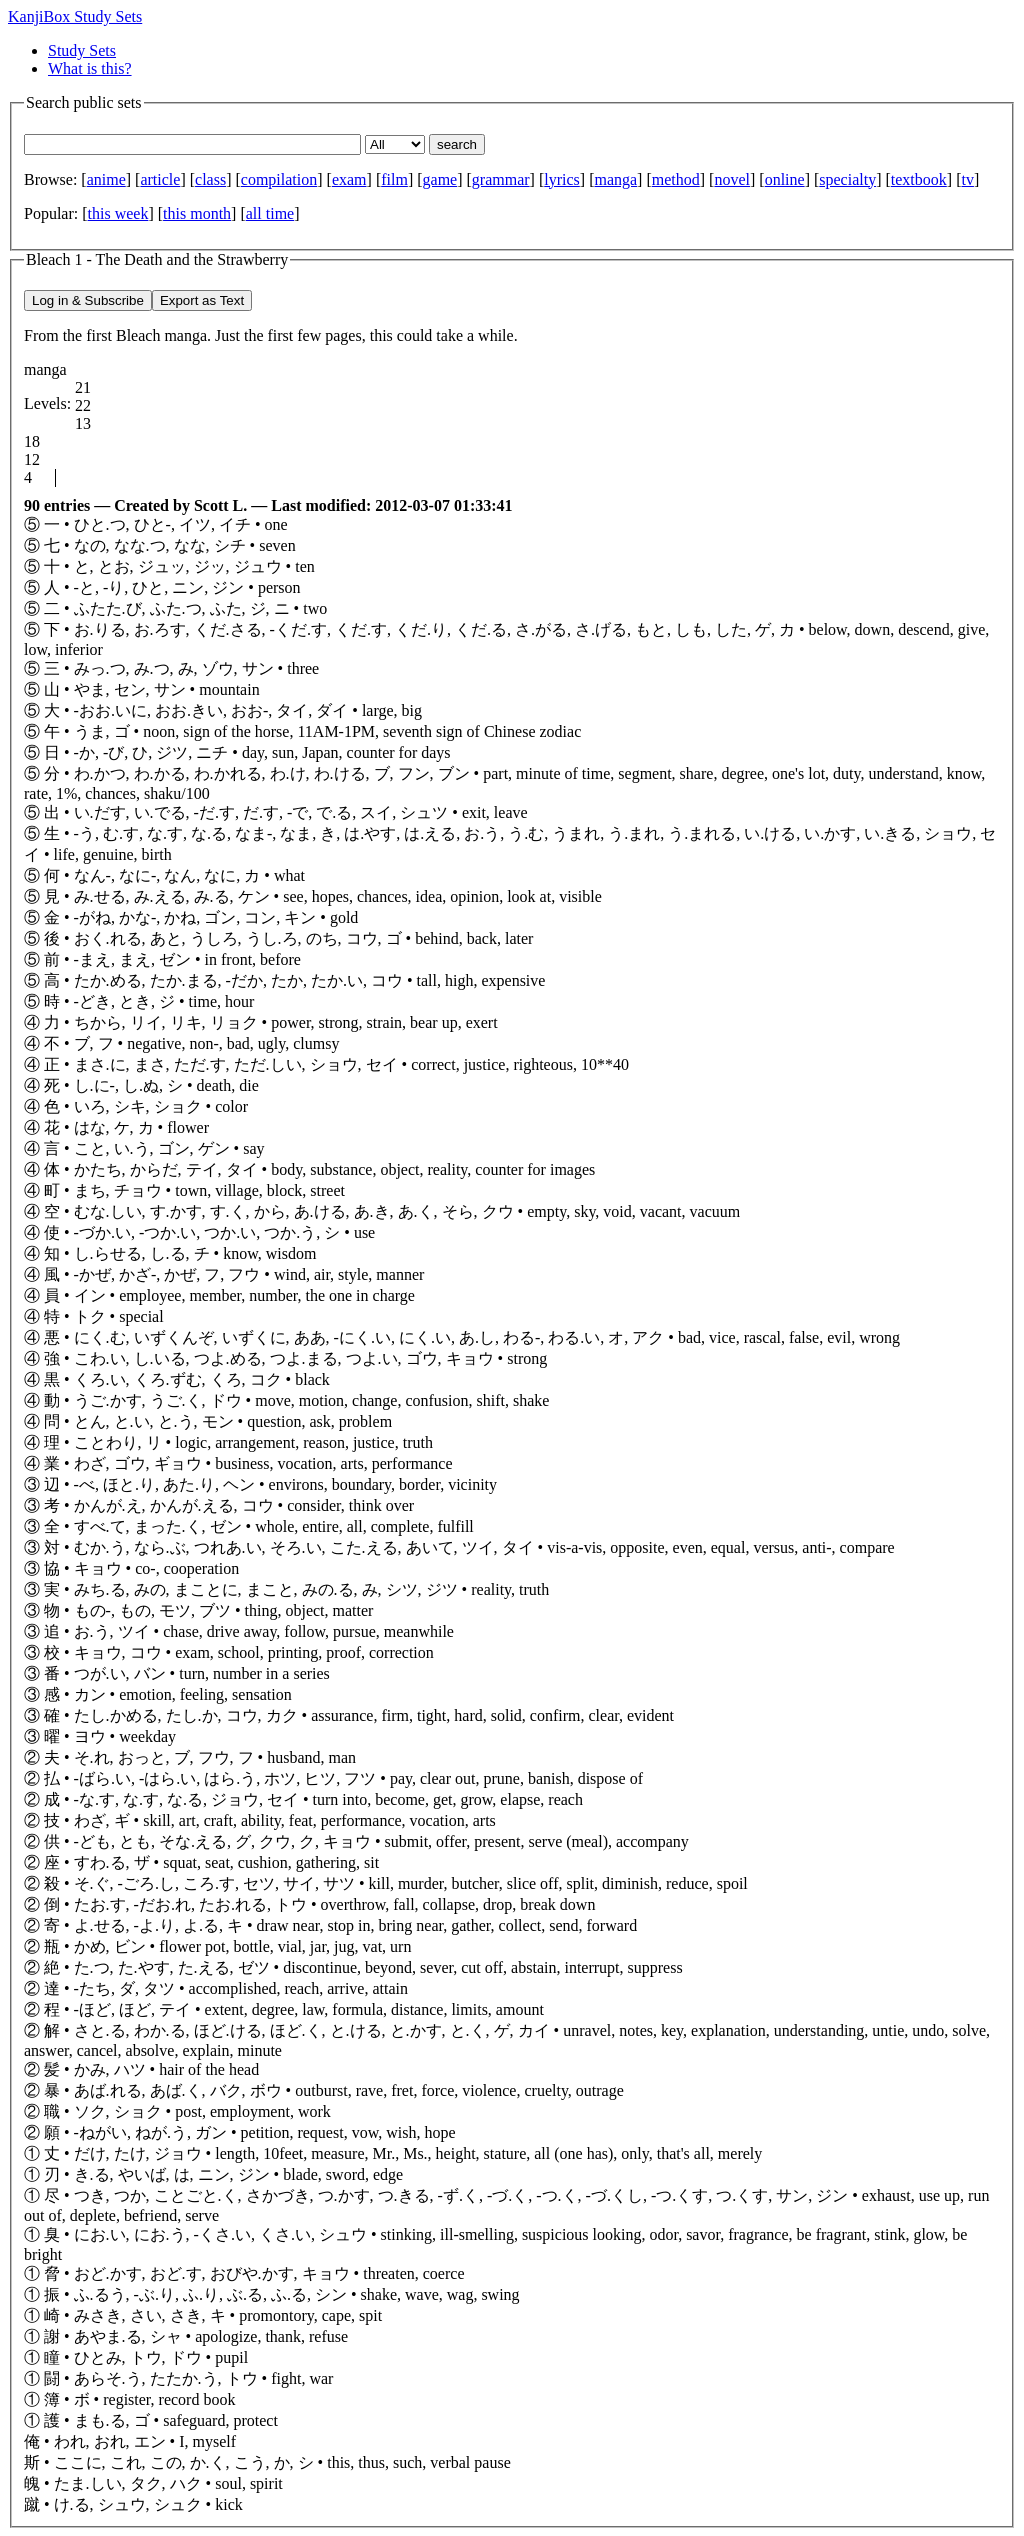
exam (349, 179)
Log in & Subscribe (88, 300)
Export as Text (202, 300)
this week (118, 213)
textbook (919, 179)
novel (732, 179)
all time (270, 213)
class (210, 179)
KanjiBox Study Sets (75, 16)
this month (197, 213)
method (676, 179)
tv (967, 179)
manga (615, 179)
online (785, 179)
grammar (501, 179)
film (394, 179)
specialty (847, 179)
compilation (279, 179)
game (440, 179)
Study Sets (82, 50)
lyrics (562, 179)
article (160, 179)
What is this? (90, 68)
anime (106, 179)
